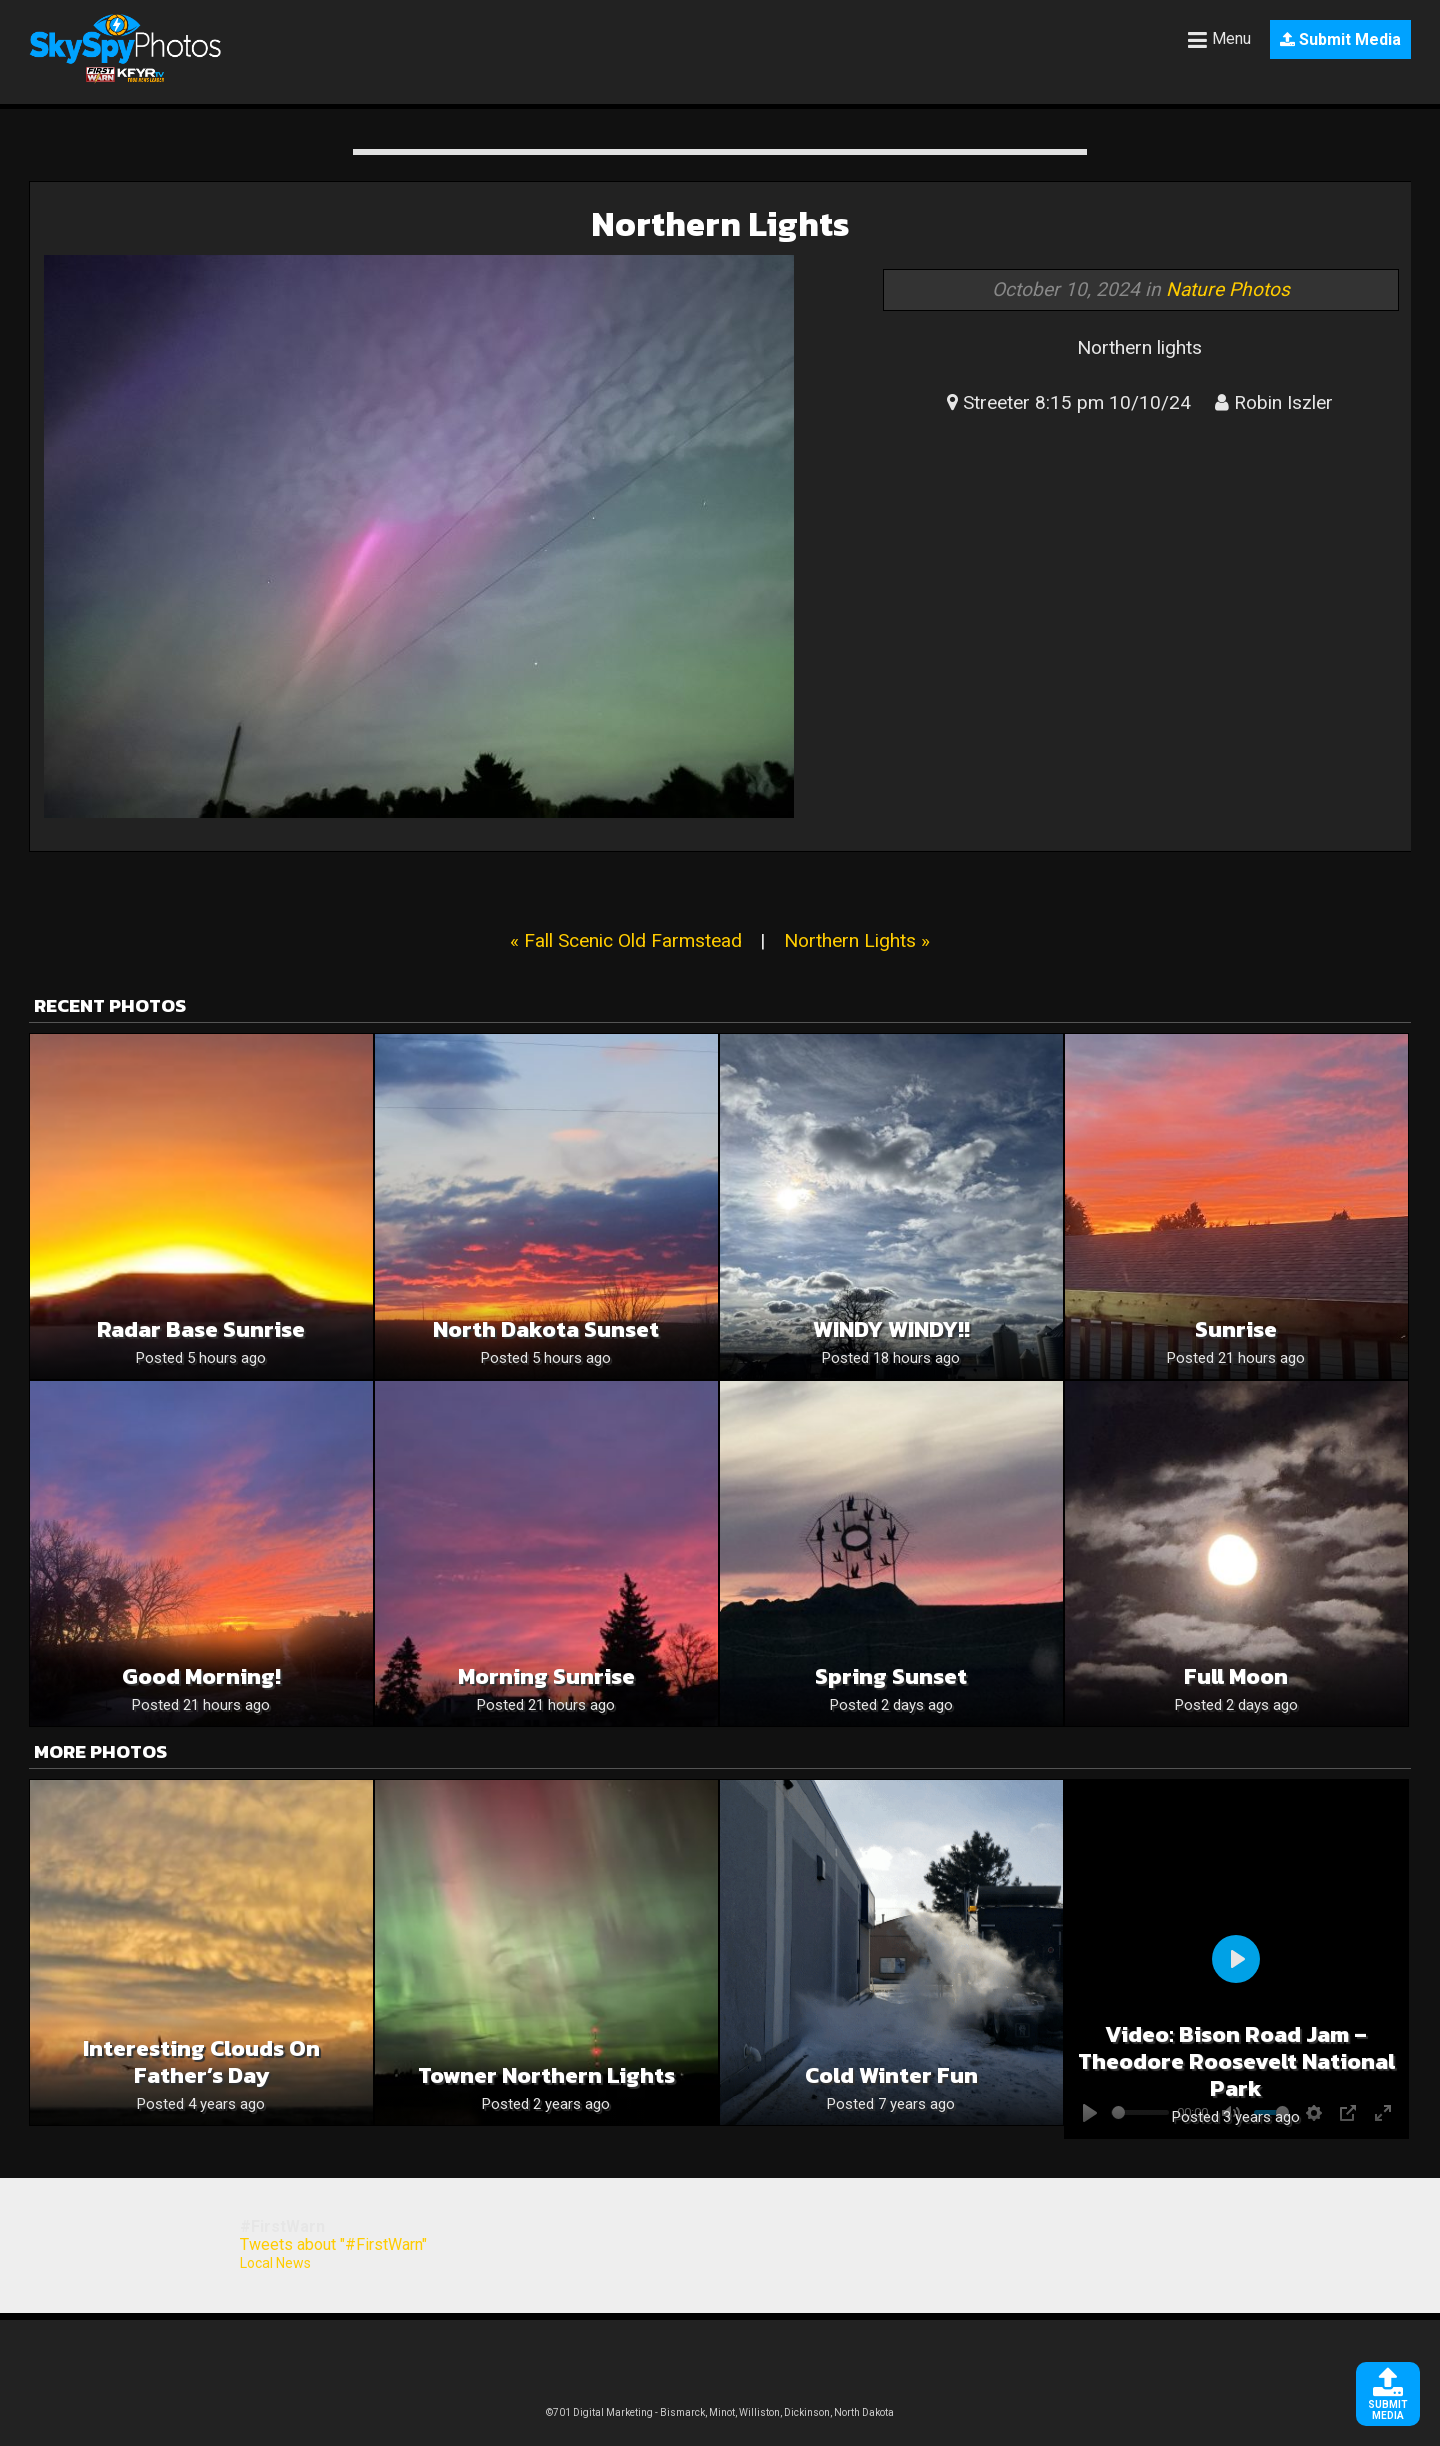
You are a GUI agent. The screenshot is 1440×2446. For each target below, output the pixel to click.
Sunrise (1236, 1329)
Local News (275, 2263)
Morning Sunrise (546, 1676)
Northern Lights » (857, 940)
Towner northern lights (546, 2075)
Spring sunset (891, 1676)
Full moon (1236, 1676)
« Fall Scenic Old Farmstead (626, 940)
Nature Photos (1228, 289)
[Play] (1236, 1959)
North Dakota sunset (546, 1329)
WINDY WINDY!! (891, 1329)
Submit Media (1340, 39)
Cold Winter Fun (891, 2075)
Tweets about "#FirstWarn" (333, 2244)
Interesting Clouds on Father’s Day (201, 2062)
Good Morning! (201, 1676)
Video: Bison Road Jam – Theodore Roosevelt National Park (1236, 2061)
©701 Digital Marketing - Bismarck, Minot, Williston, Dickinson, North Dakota (720, 2412)
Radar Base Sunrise (201, 1329)
